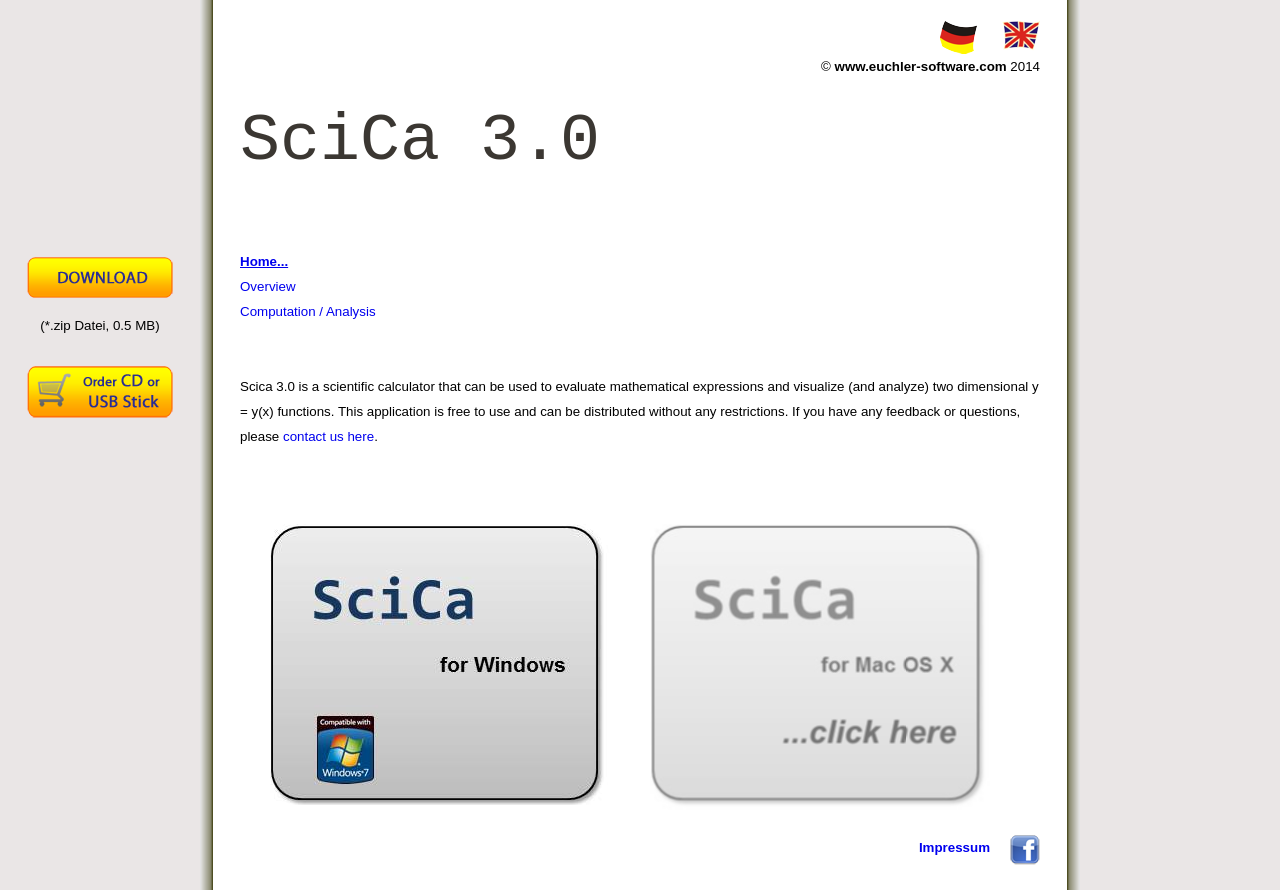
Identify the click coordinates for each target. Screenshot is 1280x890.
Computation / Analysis (308, 311)
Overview (268, 286)
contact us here (328, 436)
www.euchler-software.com (921, 66)
